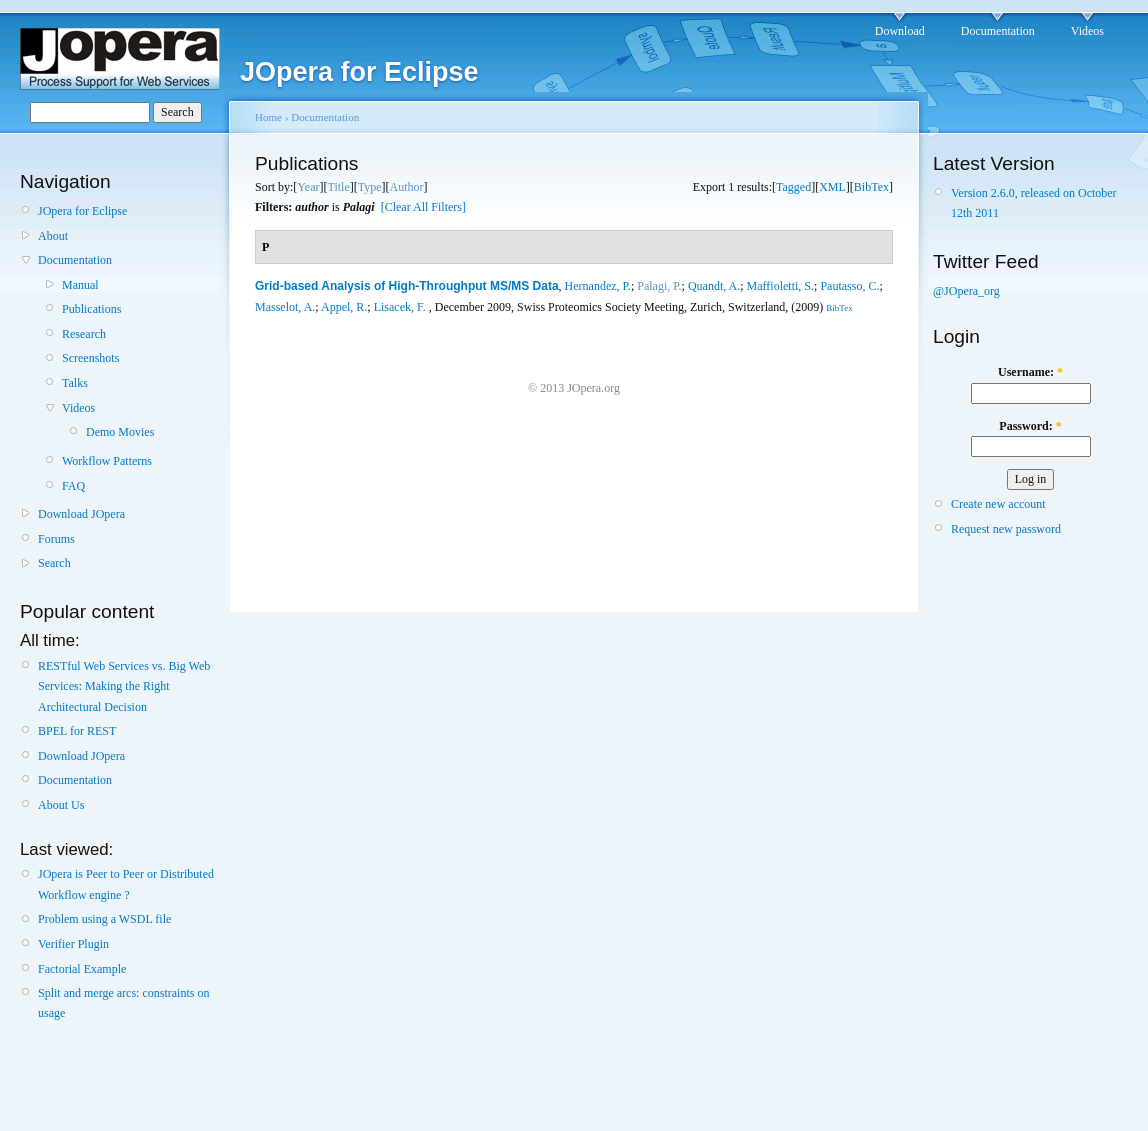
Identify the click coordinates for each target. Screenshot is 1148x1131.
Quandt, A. (714, 286)
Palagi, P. (659, 286)
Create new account (998, 504)
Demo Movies (120, 432)
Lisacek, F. (400, 307)
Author (407, 187)
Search (54, 563)
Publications (91, 309)
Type (370, 187)
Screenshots (90, 358)
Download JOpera (81, 514)
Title (338, 187)
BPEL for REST (77, 731)
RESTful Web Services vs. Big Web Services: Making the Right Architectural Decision (124, 686)
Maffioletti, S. (780, 286)
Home (268, 117)
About (53, 236)
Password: (1030, 426)
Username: (1030, 372)
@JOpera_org (966, 291)
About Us (61, 805)
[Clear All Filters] (423, 207)
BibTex (871, 187)
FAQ (73, 486)
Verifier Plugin (73, 944)
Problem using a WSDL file (104, 919)
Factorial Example (82, 969)
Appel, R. (344, 307)
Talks (75, 383)
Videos (1087, 31)
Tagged (793, 187)
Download (900, 31)
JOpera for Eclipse (82, 211)
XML (832, 187)
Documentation (998, 31)
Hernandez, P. (598, 286)
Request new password (1006, 529)
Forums (56, 539)
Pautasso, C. (849, 286)
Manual (80, 285)
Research (84, 334)
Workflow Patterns (107, 461)
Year (308, 187)
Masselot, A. (285, 307)
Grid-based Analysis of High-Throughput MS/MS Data (407, 286)
